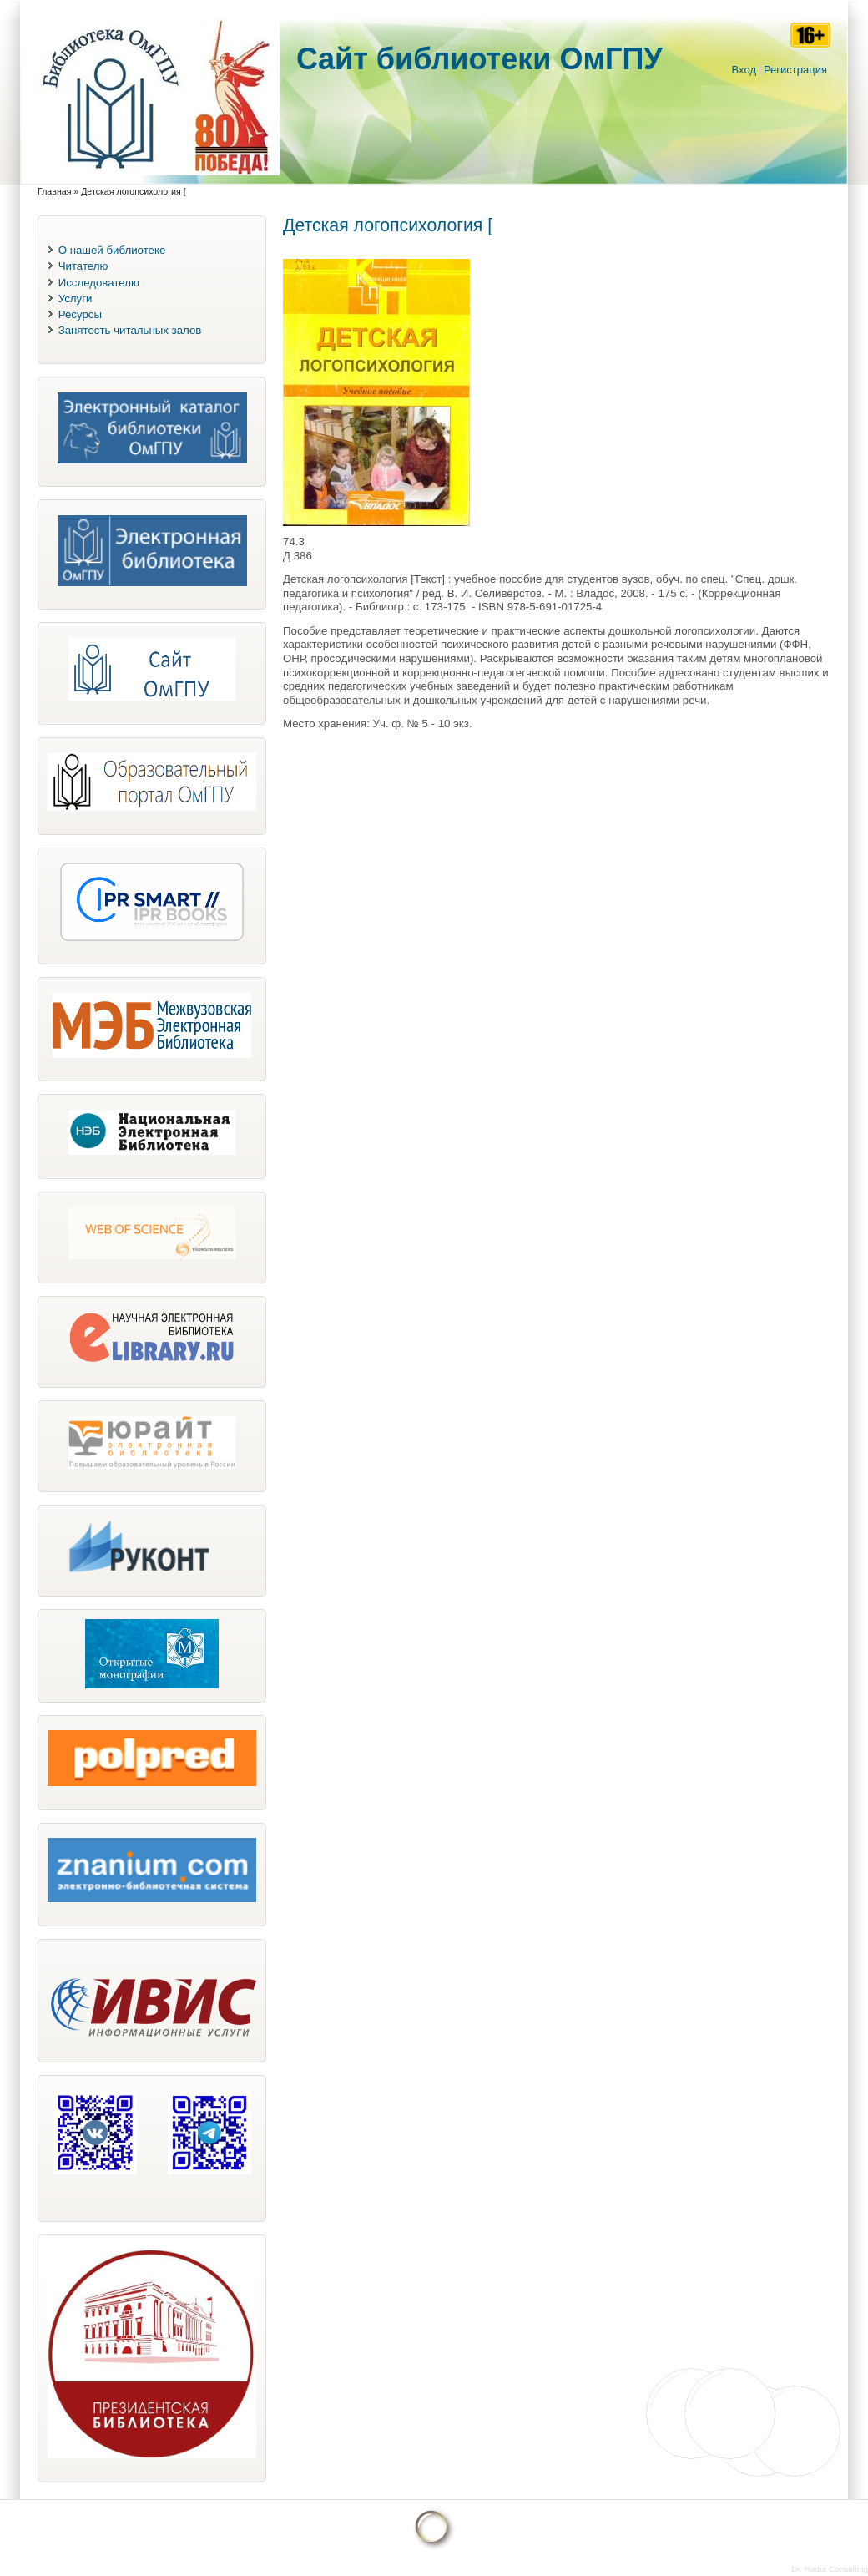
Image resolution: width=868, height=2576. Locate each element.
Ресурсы (80, 314)
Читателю (83, 266)
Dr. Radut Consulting (829, 2568)
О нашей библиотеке (112, 250)
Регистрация (795, 69)
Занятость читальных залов (130, 330)
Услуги (75, 298)
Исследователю (98, 282)
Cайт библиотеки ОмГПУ (479, 59)
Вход (744, 69)
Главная (54, 191)
